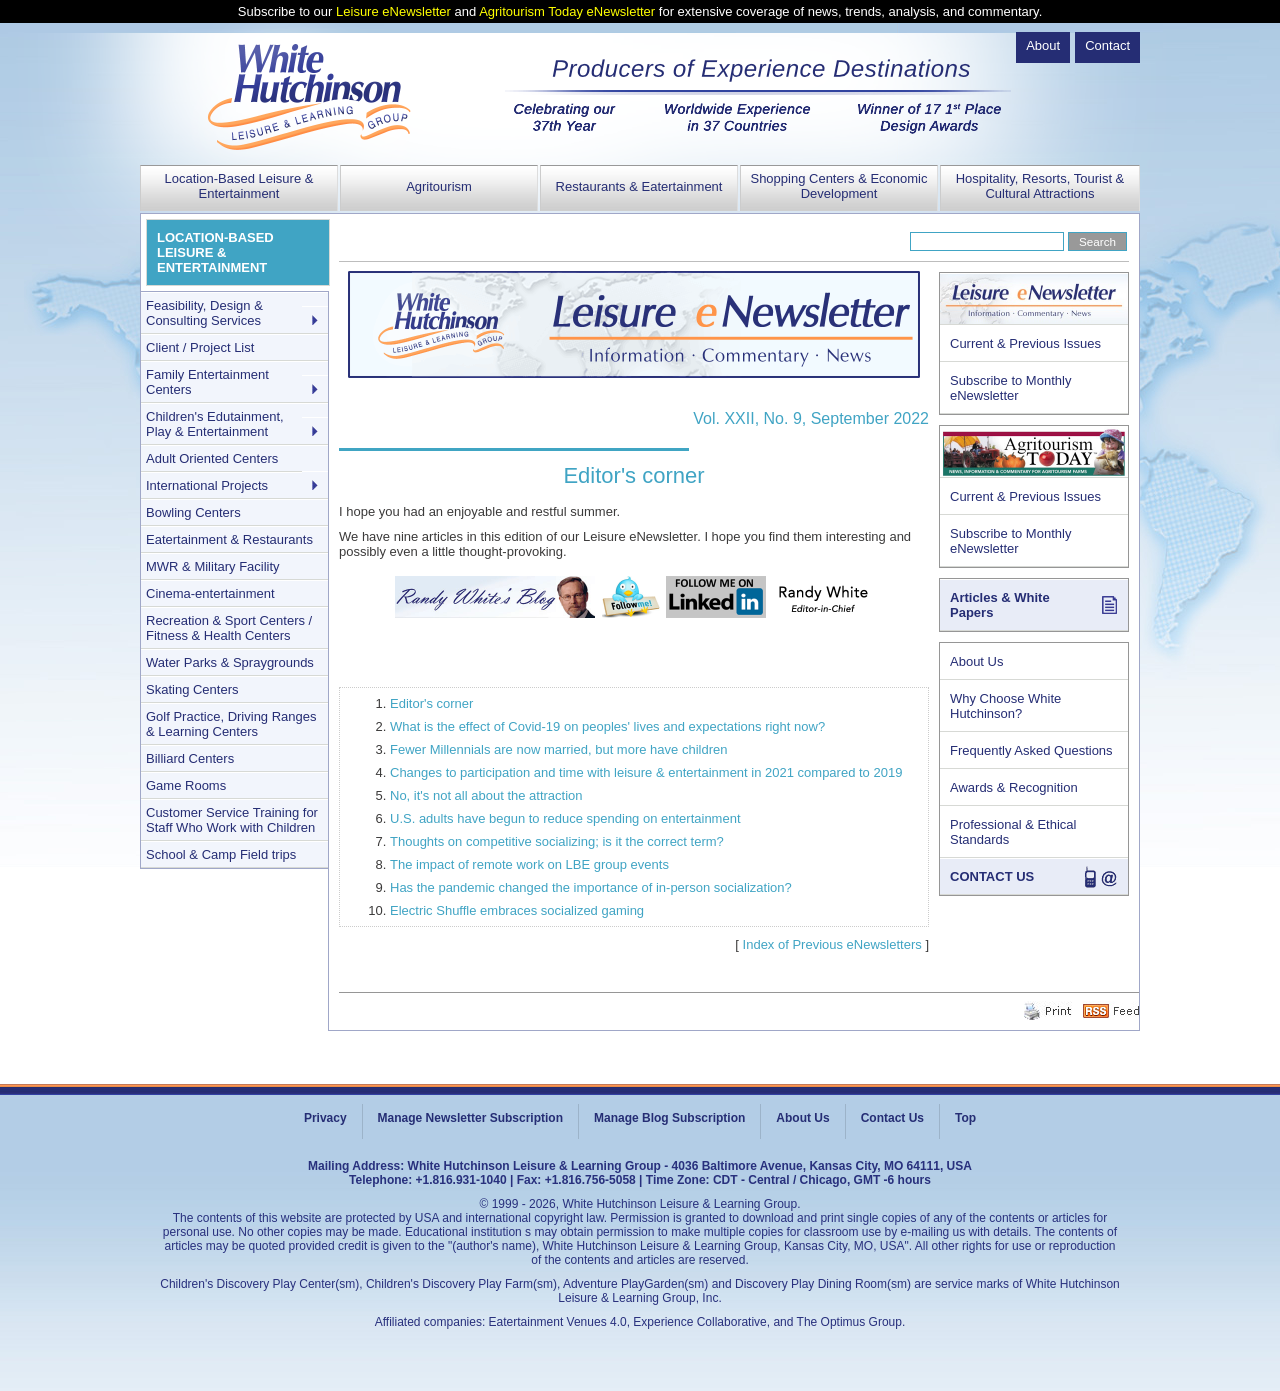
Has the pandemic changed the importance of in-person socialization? (591, 887)
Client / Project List (200, 347)
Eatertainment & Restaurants (229, 539)
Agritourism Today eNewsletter (567, 11)
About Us (976, 661)
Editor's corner (431, 703)
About (1043, 45)
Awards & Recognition (1014, 787)
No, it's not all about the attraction (486, 795)
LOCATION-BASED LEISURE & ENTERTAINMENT (215, 252)
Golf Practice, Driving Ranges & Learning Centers (231, 724)
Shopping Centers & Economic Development (838, 186)
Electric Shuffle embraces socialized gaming (517, 910)
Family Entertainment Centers (207, 382)
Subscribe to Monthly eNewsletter (1010, 388)
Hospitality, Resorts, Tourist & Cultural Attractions (1040, 186)
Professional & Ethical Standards (1013, 832)
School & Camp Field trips (221, 854)
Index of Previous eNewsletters (832, 944)
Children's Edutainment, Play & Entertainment (215, 424)
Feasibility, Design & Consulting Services (204, 313)
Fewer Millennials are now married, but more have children (558, 749)
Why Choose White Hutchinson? (1005, 706)
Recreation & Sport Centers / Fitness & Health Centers (229, 628)
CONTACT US (992, 876)
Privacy (325, 1118)
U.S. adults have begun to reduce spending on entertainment (565, 818)
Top (965, 1118)
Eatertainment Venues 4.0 (558, 1322)
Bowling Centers (193, 512)
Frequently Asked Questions (1031, 750)
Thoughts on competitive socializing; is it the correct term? (557, 841)
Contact (1107, 45)
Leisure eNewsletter (393, 11)
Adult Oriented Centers (212, 458)
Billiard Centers (190, 758)
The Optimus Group (849, 1322)
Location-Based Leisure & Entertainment (239, 186)
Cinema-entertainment (210, 593)
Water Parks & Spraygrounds (230, 662)
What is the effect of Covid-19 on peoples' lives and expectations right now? (607, 726)
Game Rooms (186, 785)
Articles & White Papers (1000, 605)
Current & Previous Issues (1025, 343)
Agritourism (439, 186)
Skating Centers (192, 689)
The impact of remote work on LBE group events (529, 864)
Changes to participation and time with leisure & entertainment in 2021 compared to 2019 (646, 772)
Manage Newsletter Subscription (470, 1118)
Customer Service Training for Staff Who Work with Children (232, 820)
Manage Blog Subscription (669, 1118)
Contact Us (892, 1118)
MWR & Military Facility (213, 566)
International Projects (207, 485)
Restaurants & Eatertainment (639, 186)
